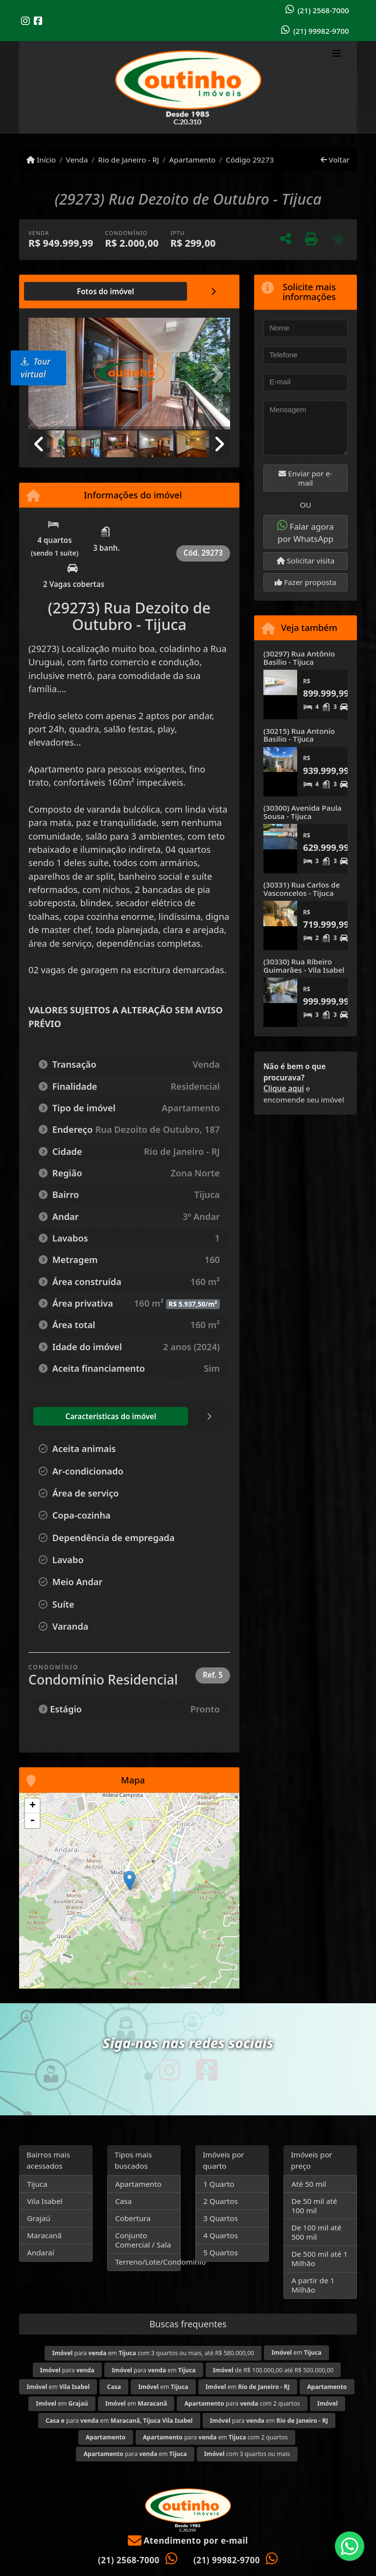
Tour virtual (35, 368)
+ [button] (32, 1806)
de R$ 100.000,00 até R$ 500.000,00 (273, 2370)
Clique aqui (283, 1088)
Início (41, 159)
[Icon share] (25, 20)
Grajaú (38, 2218)
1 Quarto (218, 2184)
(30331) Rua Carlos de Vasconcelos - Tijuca (301, 889)
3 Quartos (220, 2218)
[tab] (60, 291)
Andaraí (40, 2252)
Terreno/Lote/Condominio (148, 2262)
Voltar (335, 159)
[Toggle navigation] (337, 54)
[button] (215, 374)
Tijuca (37, 2184)
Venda (77, 159)
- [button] (32, 1820)
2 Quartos (220, 2201)
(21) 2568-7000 (323, 10)
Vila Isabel (44, 2201)
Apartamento (192, 159)
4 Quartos (220, 2235)
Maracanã (44, 2235)
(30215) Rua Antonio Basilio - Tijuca (299, 735)
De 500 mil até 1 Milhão (319, 2258)
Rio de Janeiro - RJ (128, 159)
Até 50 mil (308, 2184)
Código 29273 (250, 159)
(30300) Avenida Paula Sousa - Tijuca (302, 812)
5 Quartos (220, 2252)
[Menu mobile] (188, 87)
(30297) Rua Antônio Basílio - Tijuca (299, 658)
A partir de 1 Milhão (312, 2285)
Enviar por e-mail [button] (305, 478)
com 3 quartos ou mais (247, 2454)
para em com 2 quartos (215, 2437)
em (296, 2352)
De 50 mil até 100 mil (314, 2205)
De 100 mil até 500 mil (316, 2232)
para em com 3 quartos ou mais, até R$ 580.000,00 (153, 2353)
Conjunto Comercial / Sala (143, 2239)
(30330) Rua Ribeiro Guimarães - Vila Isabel (303, 966)
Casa (123, 2201)
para (67, 2370)
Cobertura (132, 2218)
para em (153, 2370)
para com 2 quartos (242, 2403)
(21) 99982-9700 (321, 31)
